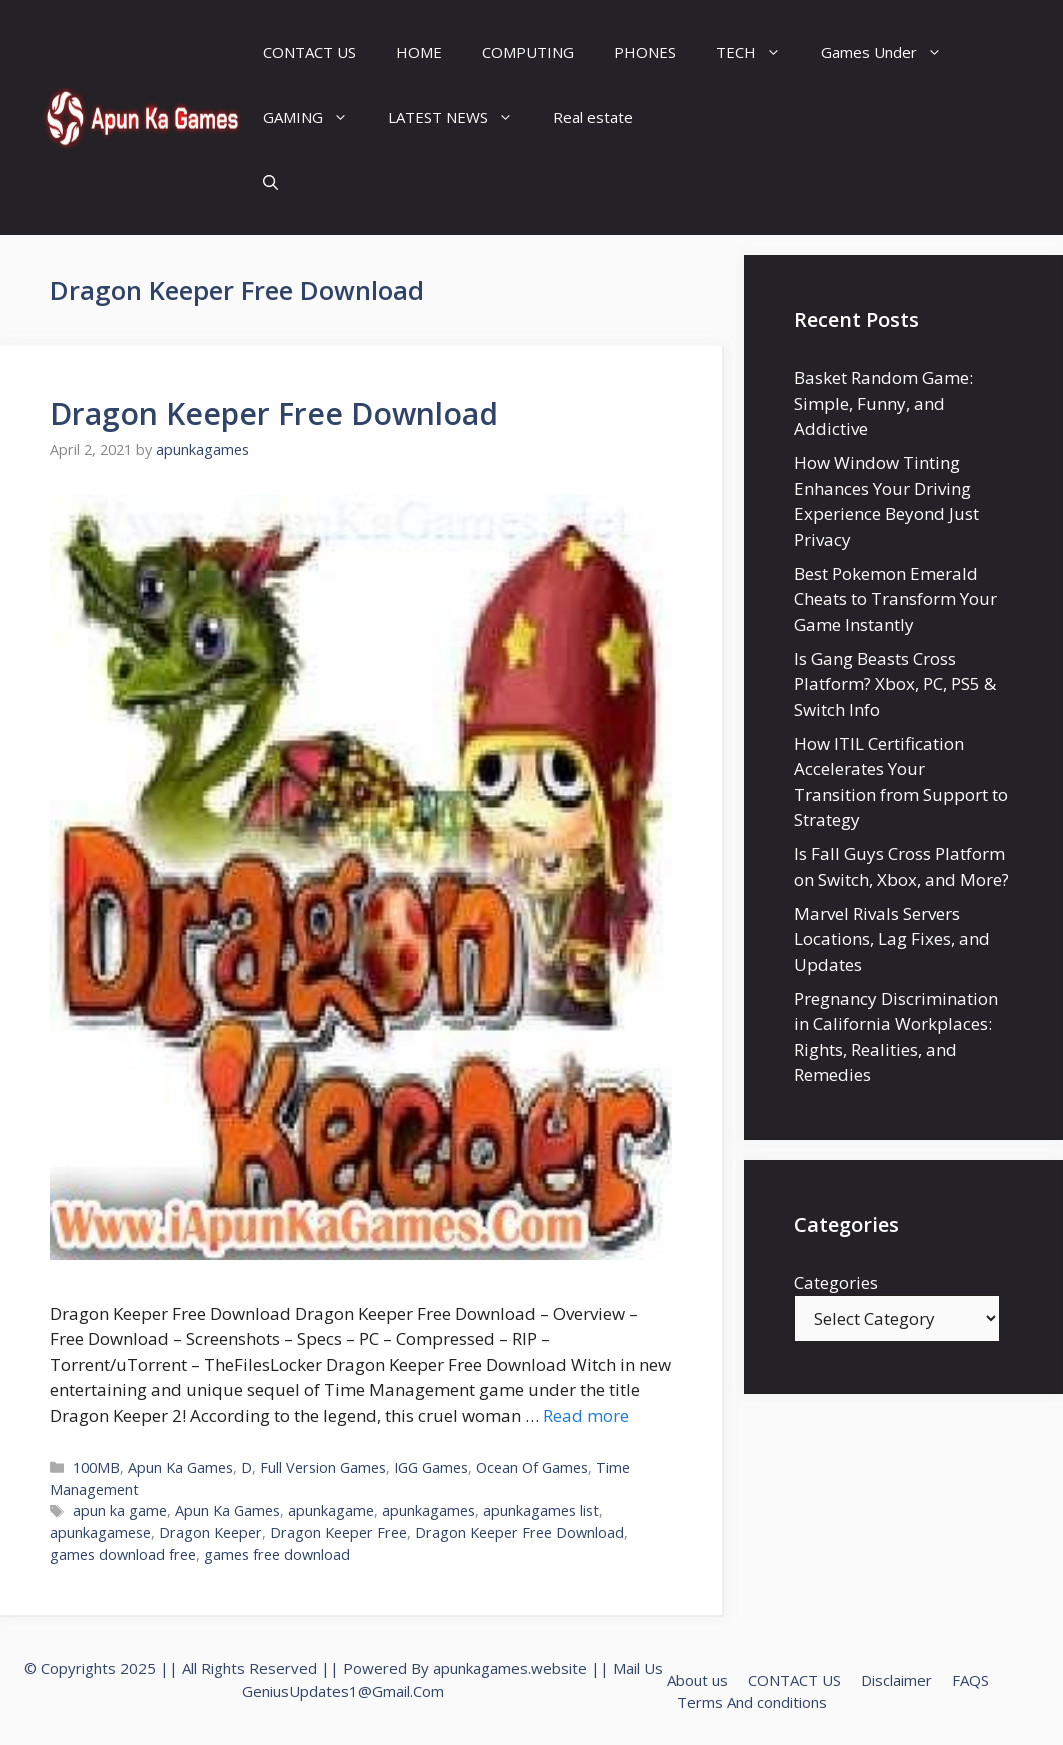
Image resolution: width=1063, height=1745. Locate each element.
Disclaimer (896, 1680)
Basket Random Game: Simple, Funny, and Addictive (883, 403)
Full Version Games (323, 1467)
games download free (123, 1554)
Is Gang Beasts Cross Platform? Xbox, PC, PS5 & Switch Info (895, 684)
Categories (836, 1282)
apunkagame (331, 1510)
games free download (277, 1554)
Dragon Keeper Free (338, 1532)
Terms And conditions (752, 1702)
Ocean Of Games (532, 1467)
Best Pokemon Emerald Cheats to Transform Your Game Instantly (895, 599)
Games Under (891, 52)
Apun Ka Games (180, 1467)
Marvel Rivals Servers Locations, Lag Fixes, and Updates (892, 939)
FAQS (970, 1680)
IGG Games (431, 1467)
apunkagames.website (510, 1668)
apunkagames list (541, 1510)
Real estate (593, 117)
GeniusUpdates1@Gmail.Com (343, 1691)
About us (697, 1680)
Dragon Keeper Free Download (274, 413)
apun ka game (120, 1510)
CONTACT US (309, 52)
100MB (96, 1467)
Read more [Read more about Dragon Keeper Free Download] (586, 1415)
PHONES (645, 52)
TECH (758, 52)
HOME (419, 52)
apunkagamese (100, 1532)
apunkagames (428, 1510)
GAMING (315, 117)
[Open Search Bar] (270, 182)
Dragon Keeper (210, 1532)
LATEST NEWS (460, 117)
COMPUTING (528, 52)
